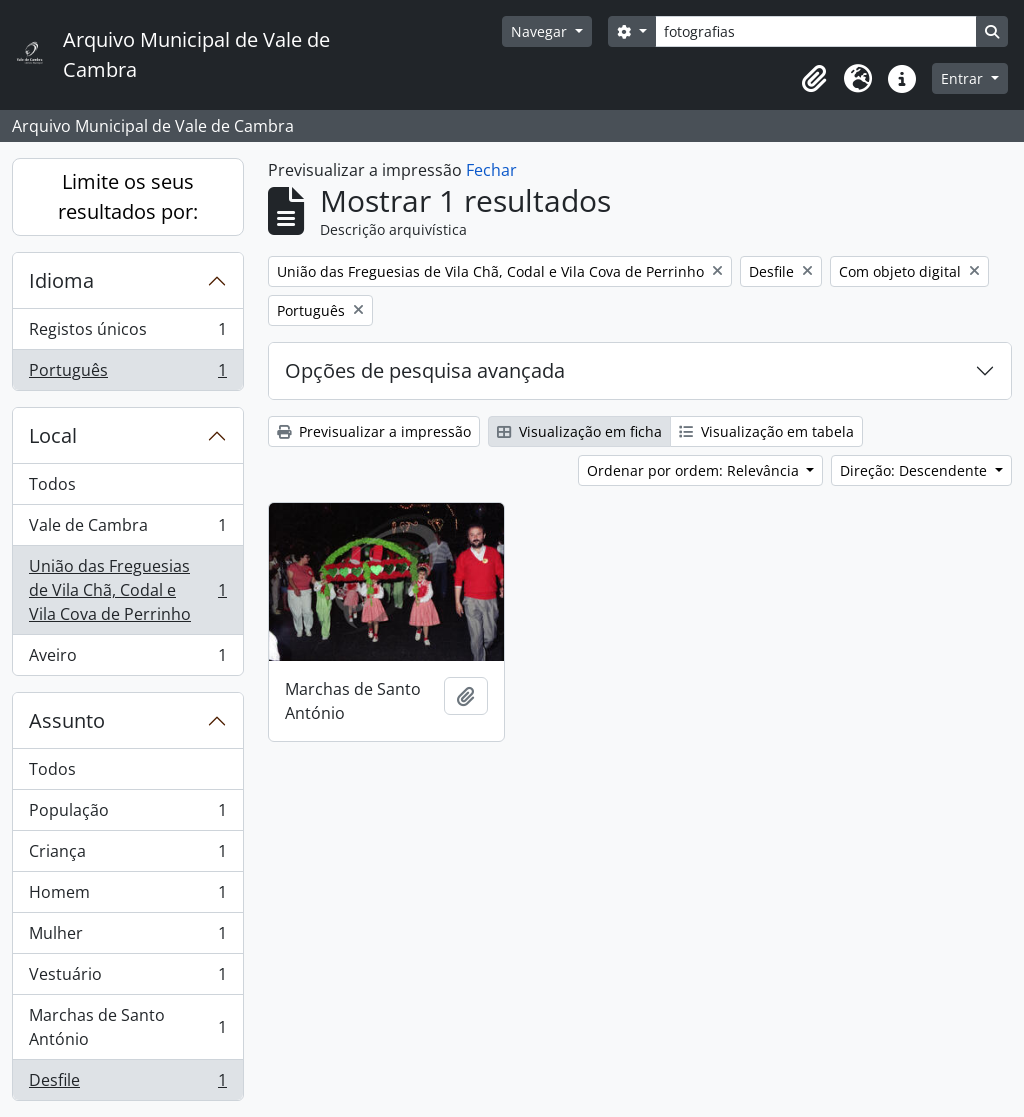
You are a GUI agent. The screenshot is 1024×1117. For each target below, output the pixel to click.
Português (127, 374)
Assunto (67, 720)
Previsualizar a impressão (374, 431)
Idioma (61, 280)
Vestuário (127, 978)
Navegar (541, 31)
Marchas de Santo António (127, 1027)
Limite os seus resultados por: (128, 196)
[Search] (816, 31)
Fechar (491, 170)
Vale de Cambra (127, 529)
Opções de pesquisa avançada (425, 370)
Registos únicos (127, 333)
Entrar (964, 78)
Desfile (127, 1084)
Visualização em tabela (766, 431)
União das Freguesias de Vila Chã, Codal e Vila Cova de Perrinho (127, 590)
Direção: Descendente (915, 470)
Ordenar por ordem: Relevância (695, 470)
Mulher (127, 937)
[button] (814, 79)
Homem (127, 896)
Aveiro (127, 659)
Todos (52, 484)
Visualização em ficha (579, 431)
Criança (127, 855)
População (127, 814)
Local (53, 435)
